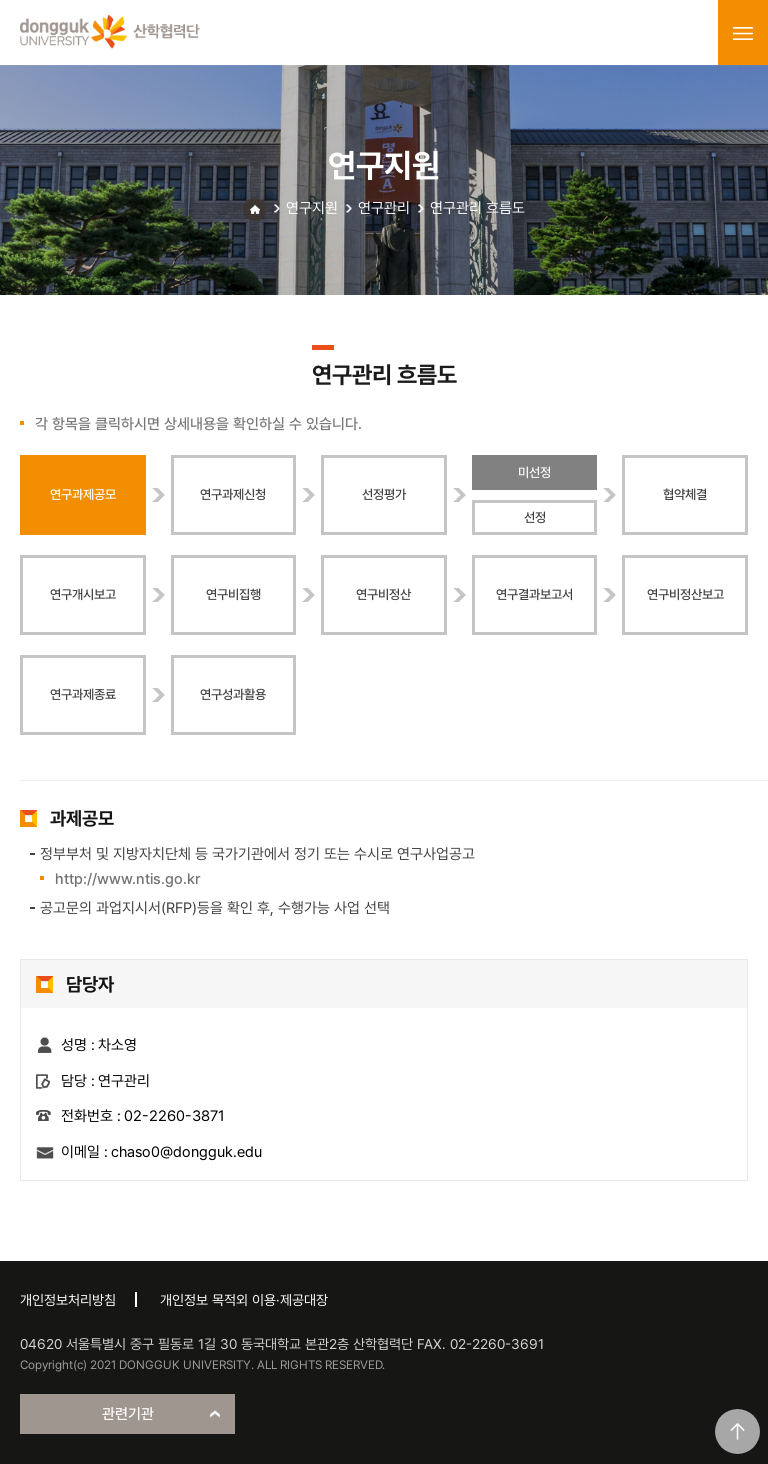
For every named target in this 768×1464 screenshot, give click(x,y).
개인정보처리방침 (68, 1300)
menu (743, 33)
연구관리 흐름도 (477, 208)
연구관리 (384, 208)
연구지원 (312, 208)
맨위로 (737, 1431)
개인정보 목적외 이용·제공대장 (244, 1300)
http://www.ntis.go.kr (127, 879)
